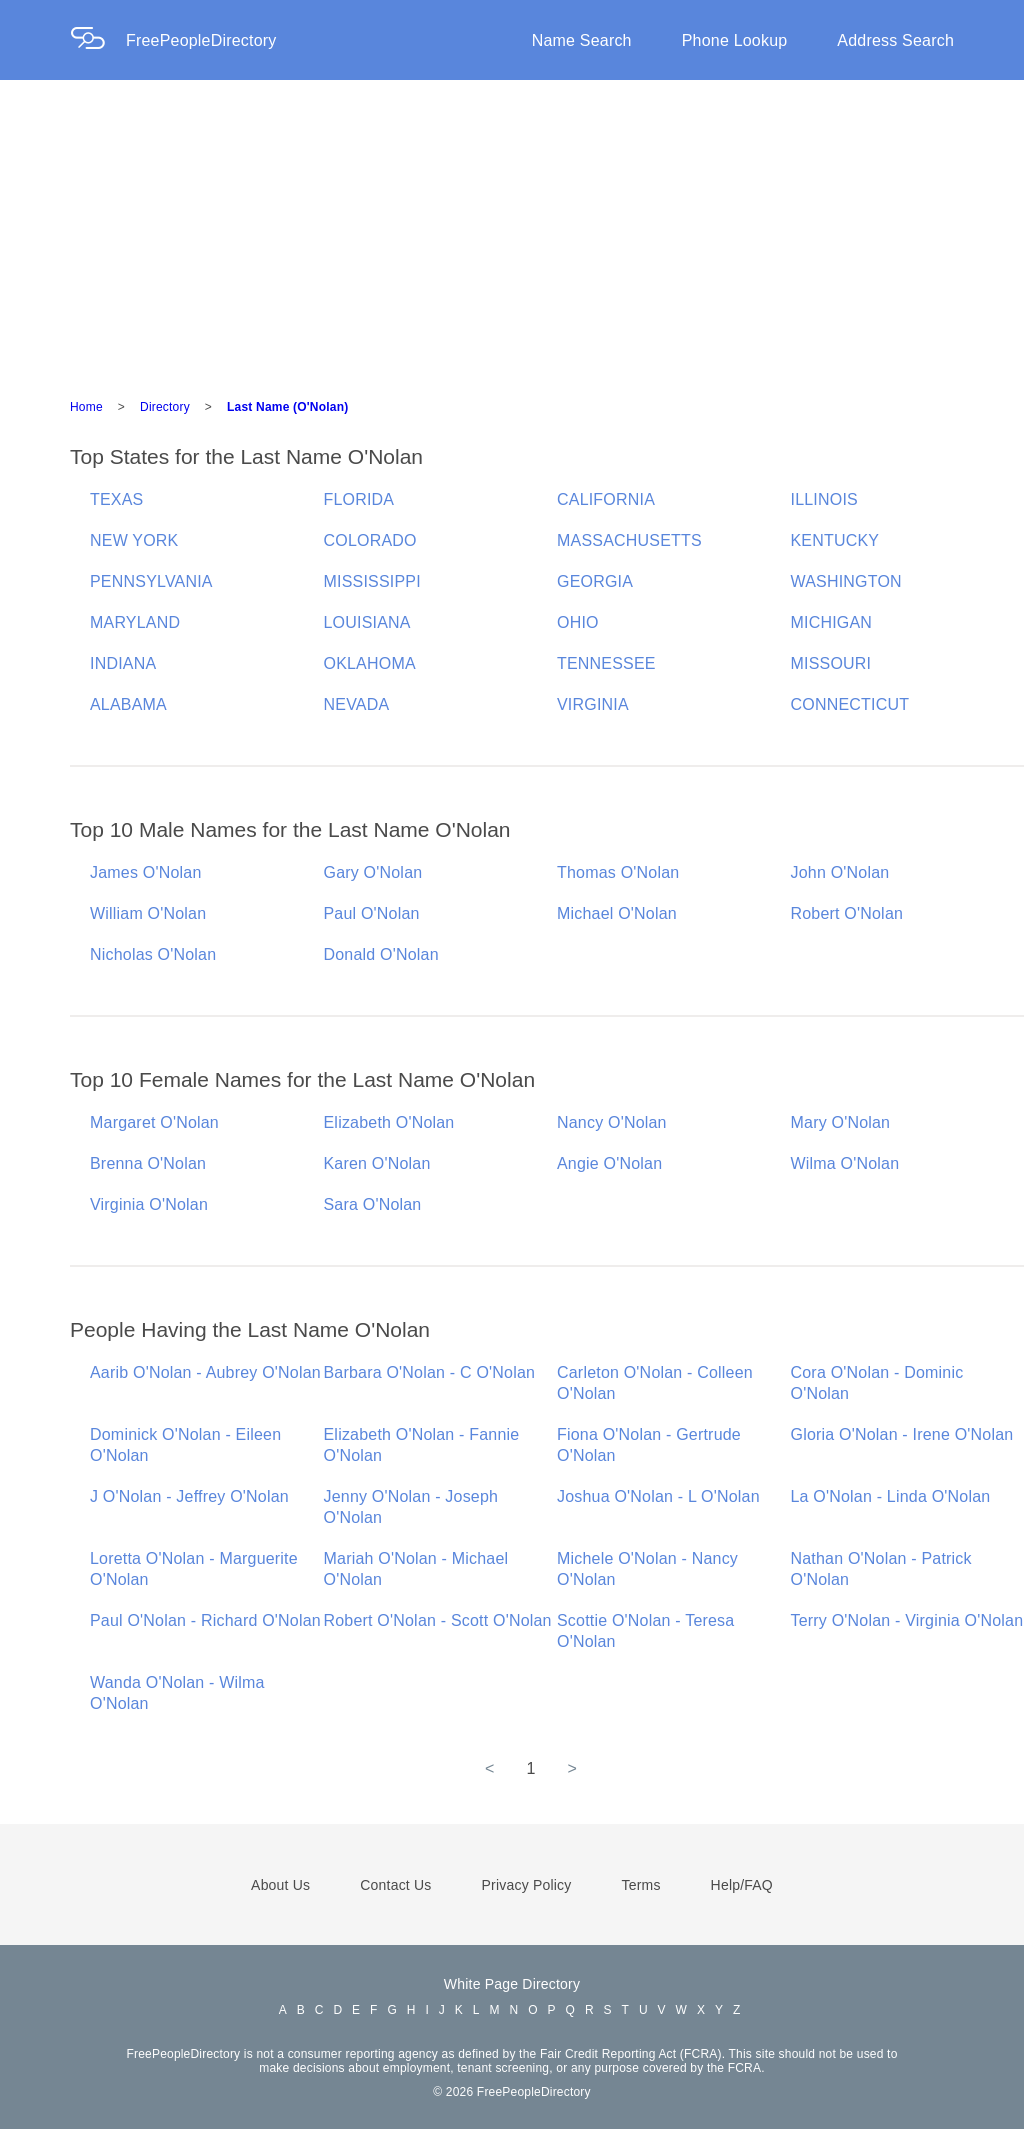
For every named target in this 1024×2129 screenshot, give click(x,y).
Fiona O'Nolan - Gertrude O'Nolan (649, 1445)
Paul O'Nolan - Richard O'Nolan (205, 1620)
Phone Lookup (735, 40)
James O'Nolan (145, 872)
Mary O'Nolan (841, 1122)
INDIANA (123, 663)
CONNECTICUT (850, 704)
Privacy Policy (527, 1885)
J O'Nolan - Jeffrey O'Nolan (189, 1496)
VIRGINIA (593, 704)
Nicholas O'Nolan (153, 954)
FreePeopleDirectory (201, 40)
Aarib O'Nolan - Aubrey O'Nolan (205, 1372)
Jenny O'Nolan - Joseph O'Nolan (411, 1507)
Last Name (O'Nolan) (287, 407)
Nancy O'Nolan (612, 1122)
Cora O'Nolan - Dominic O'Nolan (877, 1383)
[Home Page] (98, 40)
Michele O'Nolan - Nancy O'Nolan (647, 1569)
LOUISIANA (367, 622)
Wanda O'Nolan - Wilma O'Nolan (177, 1693)
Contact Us (395, 1885)
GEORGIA (595, 581)
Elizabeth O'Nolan (389, 1122)
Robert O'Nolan (847, 913)
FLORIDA (359, 499)
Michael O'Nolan (617, 913)
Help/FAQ (742, 1885)
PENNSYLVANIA (151, 581)
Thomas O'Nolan (618, 872)
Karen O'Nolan (377, 1163)
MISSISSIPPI (372, 581)
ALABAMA (128, 704)
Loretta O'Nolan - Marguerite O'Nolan (194, 1569)
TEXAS (116, 499)
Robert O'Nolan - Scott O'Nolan (438, 1620)
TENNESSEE (606, 663)
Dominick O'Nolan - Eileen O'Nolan (185, 1445)
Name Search (582, 40)
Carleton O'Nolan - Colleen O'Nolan (655, 1383)
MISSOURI (831, 663)
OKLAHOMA (370, 663)
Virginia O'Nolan (149, 1204)
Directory (165, 407)
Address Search (895, 40)
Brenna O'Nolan (148, 1163)
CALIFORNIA (606, 499)
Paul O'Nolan (372, 913)
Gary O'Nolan (373, 872)
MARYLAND (135, 622)
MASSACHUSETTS (629, 540)
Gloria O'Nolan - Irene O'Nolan (902, 1434)
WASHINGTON (846, 581)
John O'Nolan (840, 872)
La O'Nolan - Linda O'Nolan (891, 1496)
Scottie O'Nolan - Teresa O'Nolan (645, 1631)
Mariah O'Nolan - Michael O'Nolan (416, 1569)
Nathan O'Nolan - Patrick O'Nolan (881, 1569)
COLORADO (370, 540)
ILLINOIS (824, 499)
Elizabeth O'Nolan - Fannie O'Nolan (422, 1445)
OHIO (578, 622)
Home (86, 407)
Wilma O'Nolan (845, 1163)
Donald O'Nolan (381, 954)
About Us (280, 1885)
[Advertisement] (512, 230)
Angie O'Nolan (609, 1163)
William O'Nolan (148, 913)
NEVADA (357, 704)
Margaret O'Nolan (154, 1122)
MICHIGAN (832, 622)
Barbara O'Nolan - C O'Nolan (430, 1372)
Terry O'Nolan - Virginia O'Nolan (907, 1620)
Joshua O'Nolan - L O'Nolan (658, 1496)
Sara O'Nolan (373, 1204)
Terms (640, 1885)
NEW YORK (134, 540)
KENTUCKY (835, 540)
